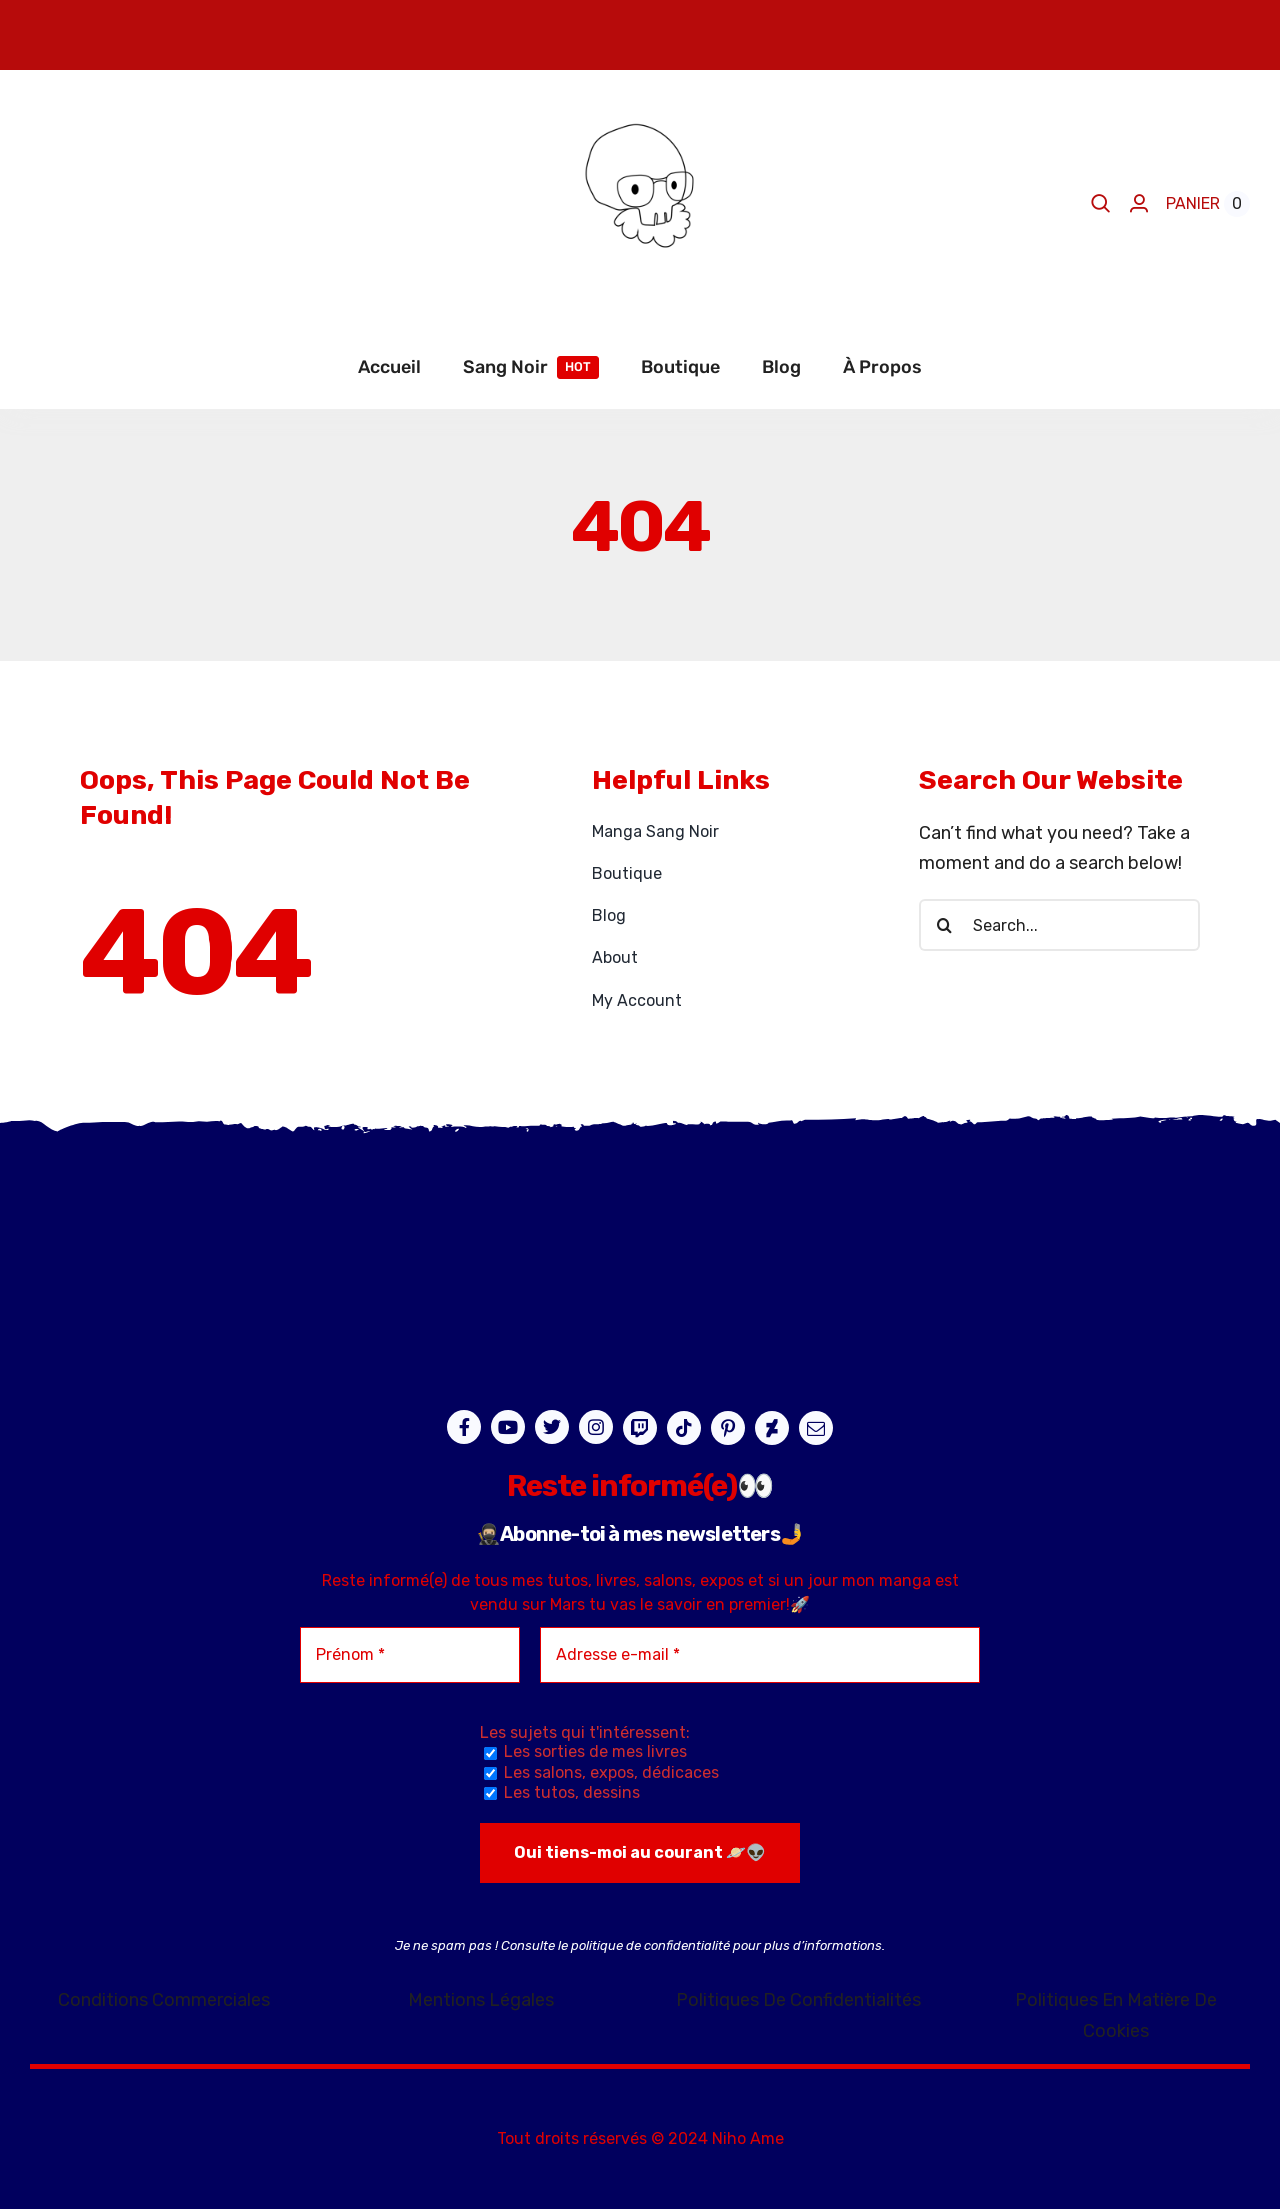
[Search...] (1059, 925)
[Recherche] (945, 925)
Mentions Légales (481, 2000)
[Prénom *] (410, 1655)
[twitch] (640, 1428)
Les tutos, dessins (562, 1792)
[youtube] (508, 1427)
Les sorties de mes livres (585, 1751)
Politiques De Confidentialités (798, 2000)
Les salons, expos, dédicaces (601, 1772)
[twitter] (552, 1427)
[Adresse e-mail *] (760, 1655)
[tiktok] (684, 1428)
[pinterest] (728, 1428)
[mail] (816, 1428)
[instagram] (596, 1427)
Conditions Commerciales (164, 2000)
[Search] (1101, 204)
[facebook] (464, 1427)
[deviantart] (772, 1428)
